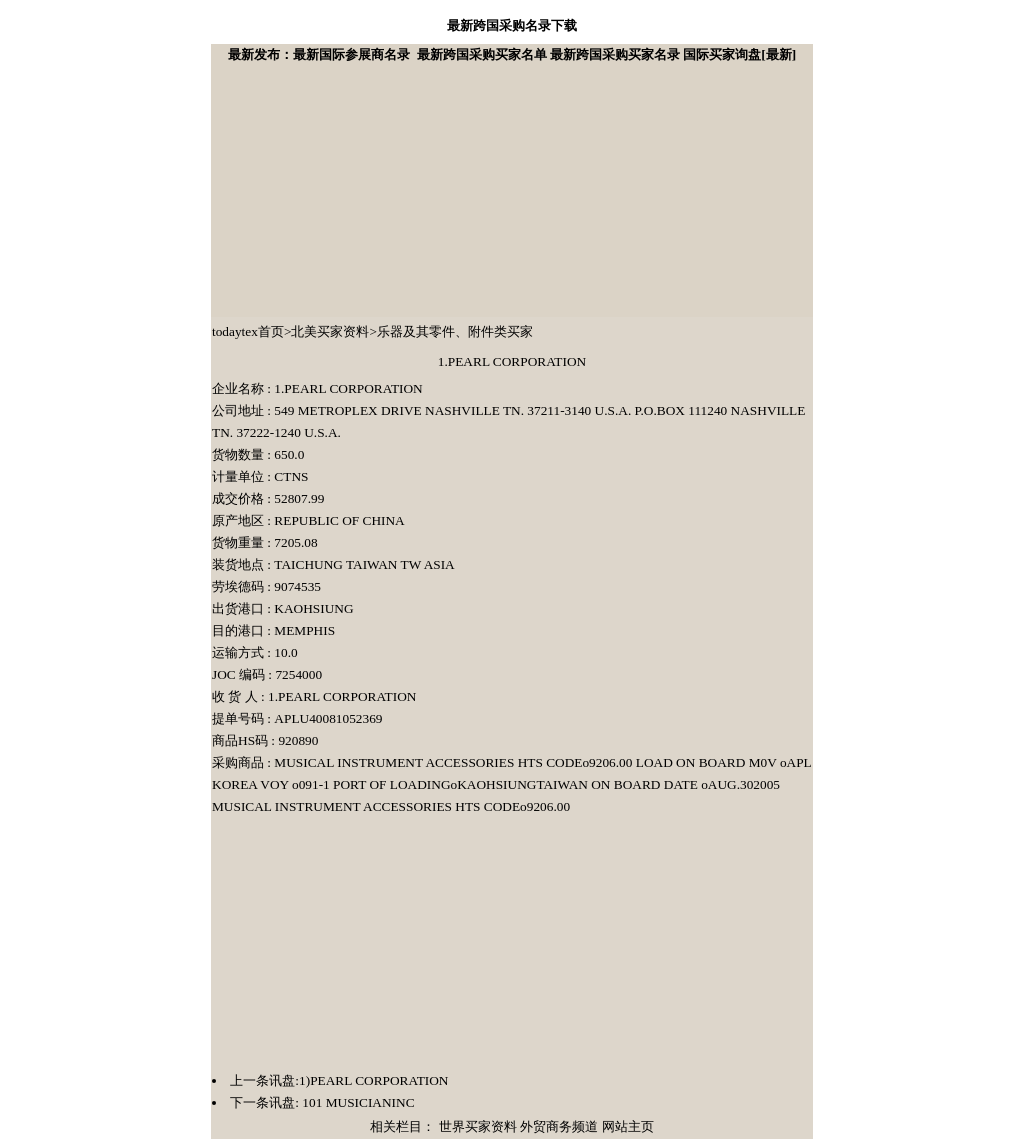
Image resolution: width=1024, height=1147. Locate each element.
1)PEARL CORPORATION (373, 1080)
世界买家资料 (478, 1126)
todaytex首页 (248, 331)
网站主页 (628, 1126)
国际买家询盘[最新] (739, 54)
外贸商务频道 (559, 1126)
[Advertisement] (362, 191)
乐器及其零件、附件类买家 (455, 331)
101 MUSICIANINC (357, 1102)
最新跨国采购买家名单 (482, 54)
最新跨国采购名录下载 (512, 25)
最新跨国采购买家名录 (615, 54)
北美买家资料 (330, 331)
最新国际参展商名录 (351, 54)
